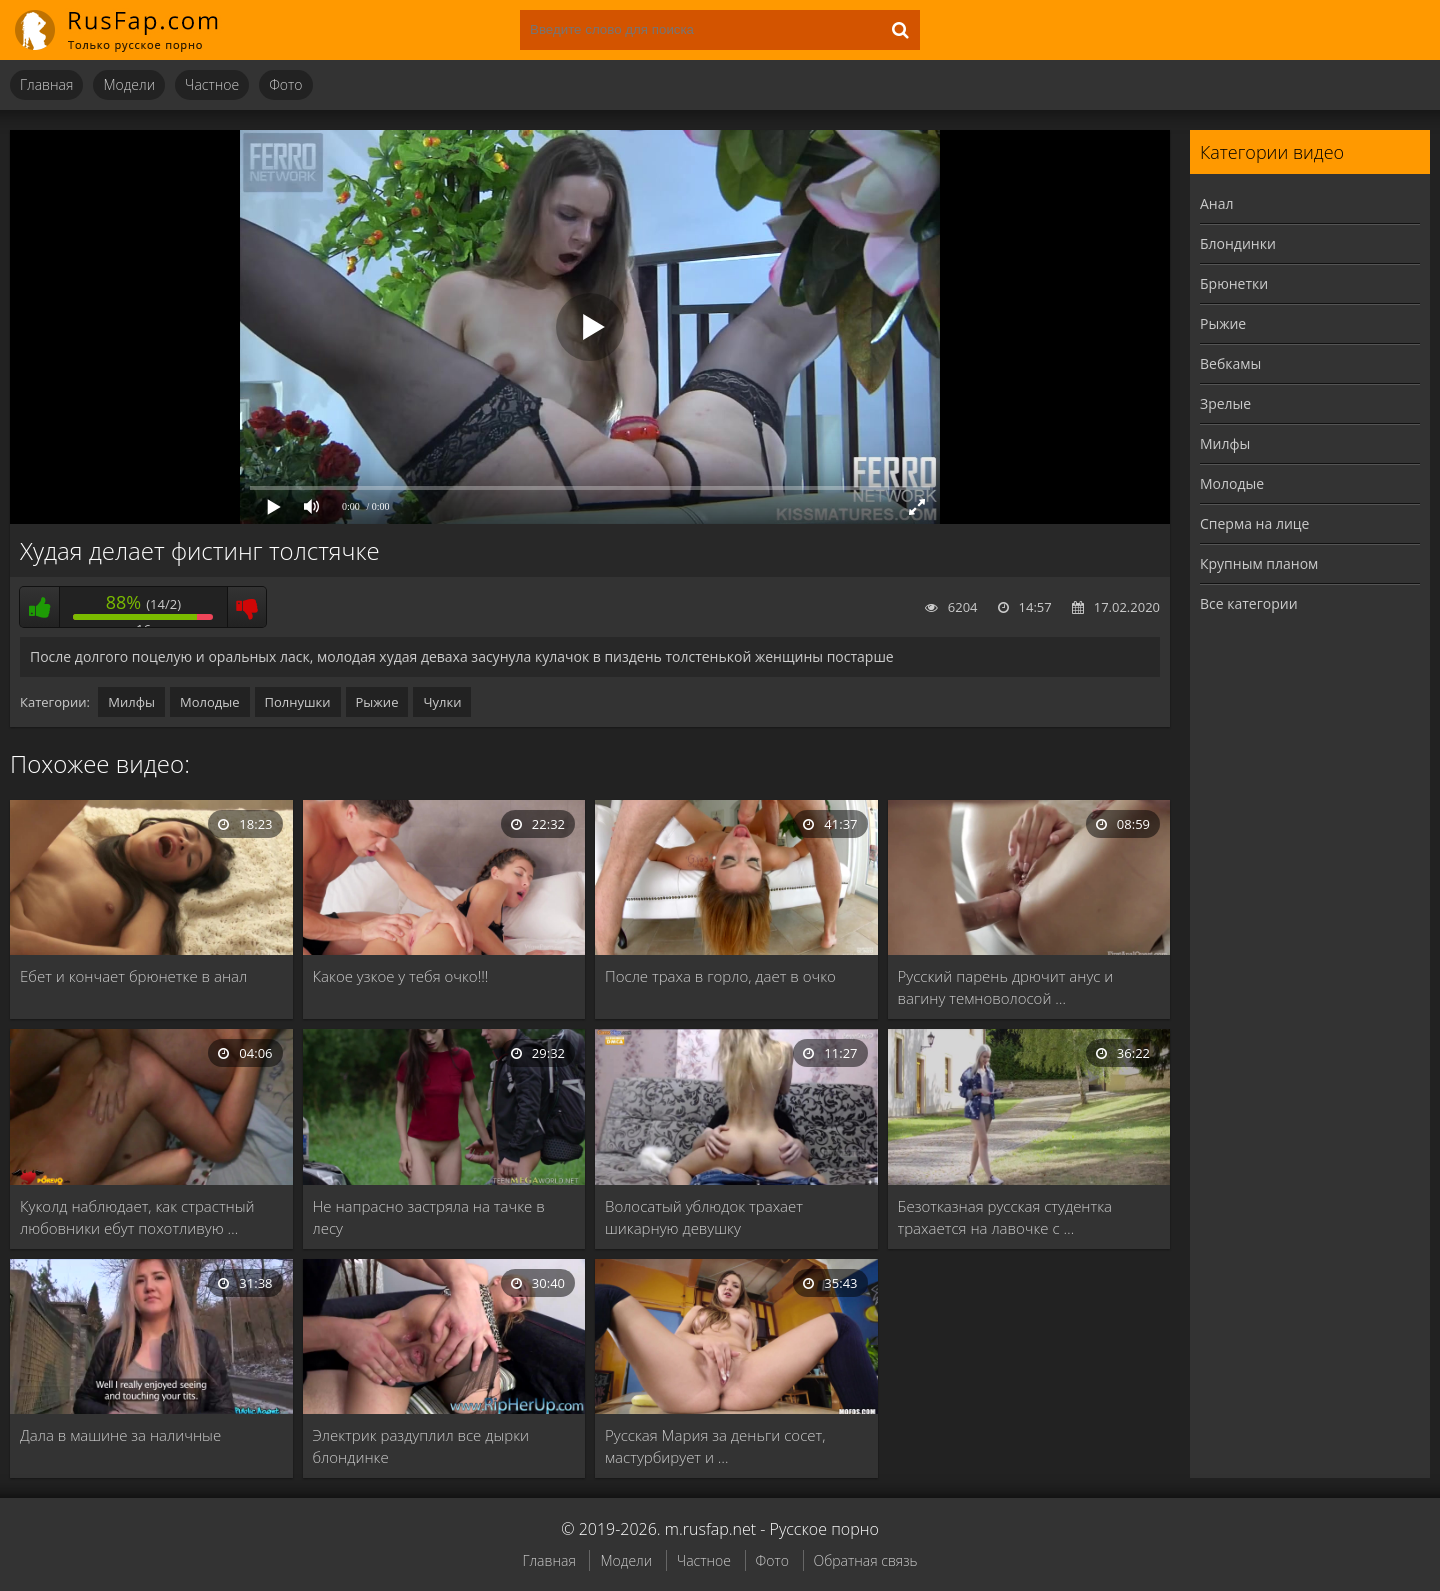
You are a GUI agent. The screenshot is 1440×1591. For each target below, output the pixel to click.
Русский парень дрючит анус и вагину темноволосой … (1006, 987)
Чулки (442, 702)
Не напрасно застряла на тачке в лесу (429, 1217)
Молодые (210, 702)
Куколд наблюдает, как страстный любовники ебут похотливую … (137, 1217)
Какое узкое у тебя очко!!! (401, 976)
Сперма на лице (1254, 523)
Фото (285, 84)
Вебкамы (1230, 363)
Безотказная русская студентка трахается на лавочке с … (1005, 1217)
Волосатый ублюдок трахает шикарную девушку (704, 1217)
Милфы (131, 702)
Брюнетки (1234, 283)
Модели (129, 84)
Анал (1217, 203)
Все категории (1249, 603)
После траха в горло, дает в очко (720, 976)
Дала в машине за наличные (120, 1435)
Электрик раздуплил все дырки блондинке (421, 1446)
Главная (46, 84)
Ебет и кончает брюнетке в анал (133, 976)
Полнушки (298, 702)
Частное (212, 84)
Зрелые (1225, 403)
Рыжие (377, 702)
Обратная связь (866, 1560)
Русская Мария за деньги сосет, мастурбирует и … (715, 1446)
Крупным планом (1259, 563)
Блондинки (1238, 243)
